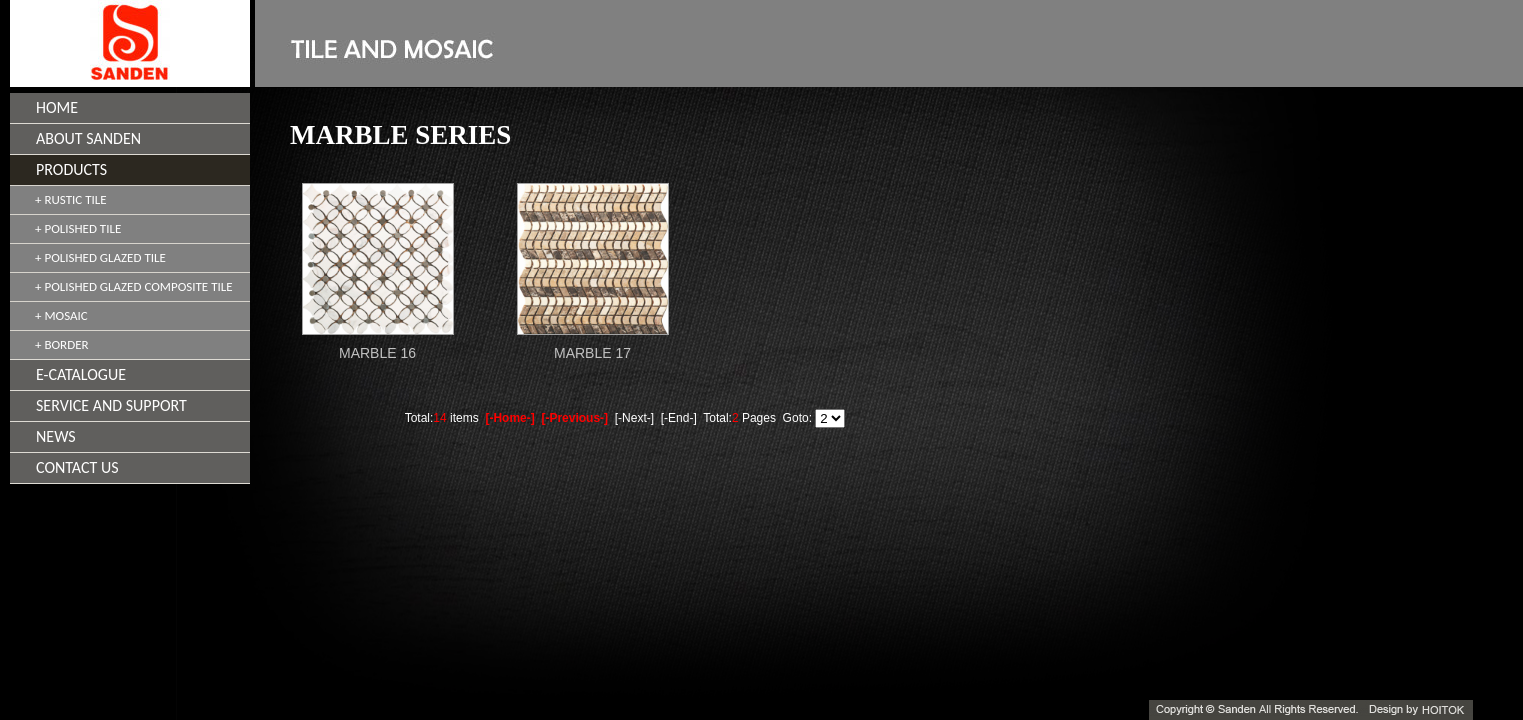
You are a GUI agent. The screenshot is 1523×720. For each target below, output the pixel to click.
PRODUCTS (71, 169)
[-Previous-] (574, 418)
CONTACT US (77, 467)
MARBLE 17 (592, 353)
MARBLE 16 (377, 353)
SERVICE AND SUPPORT (111, 405)
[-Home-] (509, 418)
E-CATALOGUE (81, 374)
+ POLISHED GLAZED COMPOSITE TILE (134, 286)
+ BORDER (62, 344)
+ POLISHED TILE (78, 228)
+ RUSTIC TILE (71, 199)
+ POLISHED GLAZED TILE (100, 257)
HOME (57, 107)
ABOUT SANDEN (88, 138)
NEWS (56, 436)
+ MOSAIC (61, 315)
